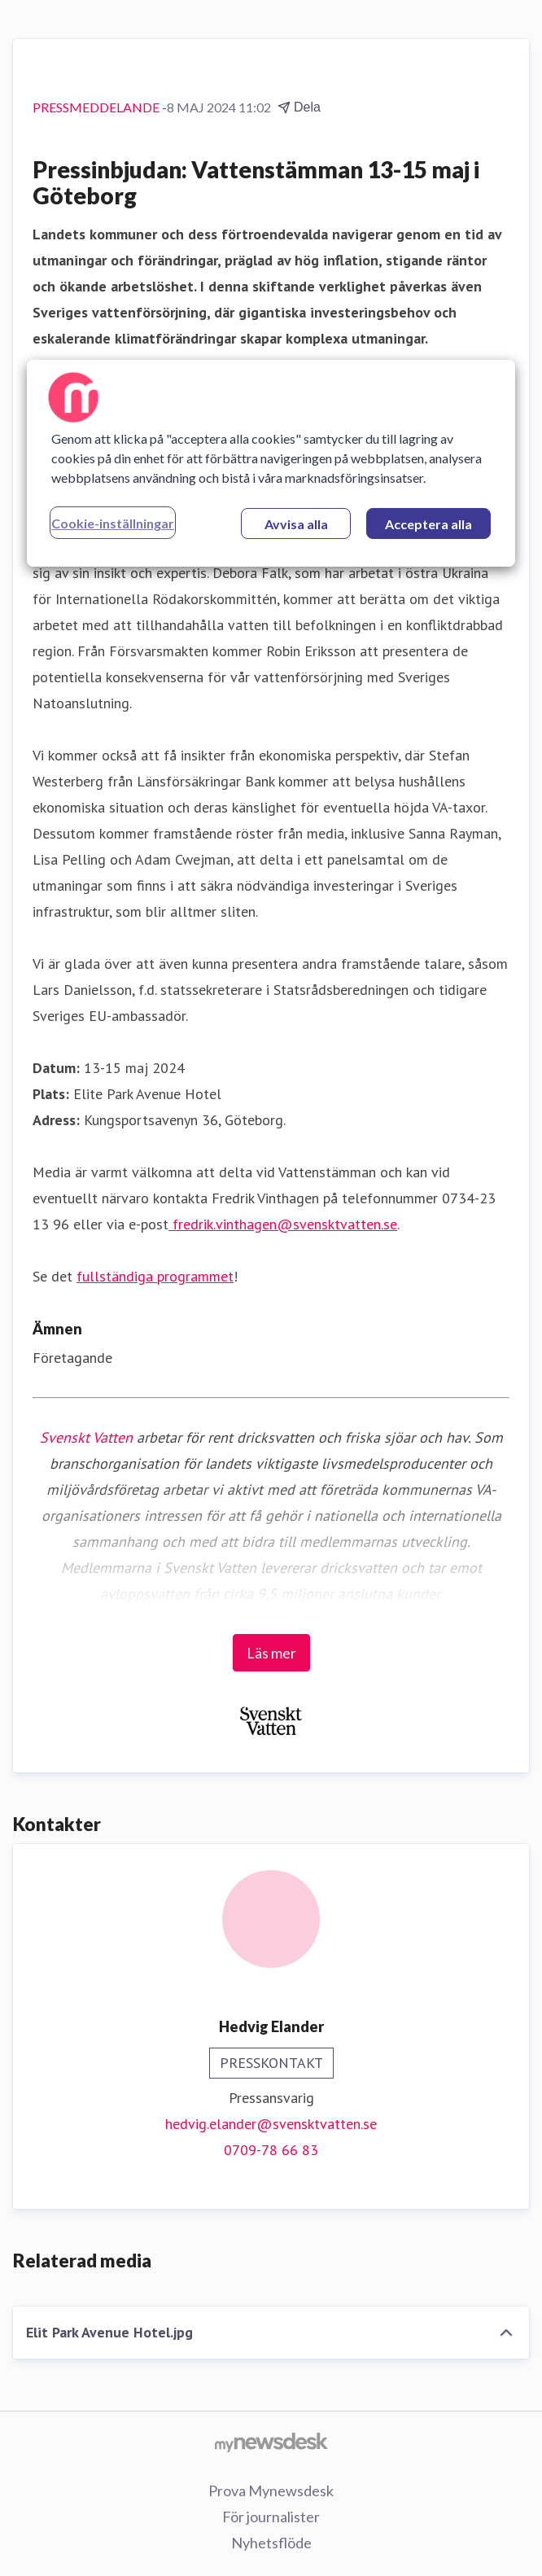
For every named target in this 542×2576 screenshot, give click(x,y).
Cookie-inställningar (112, 523)
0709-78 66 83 (271, 2149)
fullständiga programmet (155, 1276)
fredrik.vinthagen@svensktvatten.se (282, 1224)
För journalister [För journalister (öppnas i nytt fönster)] (271, 2517)
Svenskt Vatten (86, 1437)
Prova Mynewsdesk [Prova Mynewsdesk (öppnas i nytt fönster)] (271, 2490)
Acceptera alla (428, 524)
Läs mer (271, 1653)
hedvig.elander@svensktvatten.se (271, 2123)
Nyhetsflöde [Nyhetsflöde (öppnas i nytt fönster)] (271, 2543)
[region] (271, 463)
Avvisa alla (296, 524)
